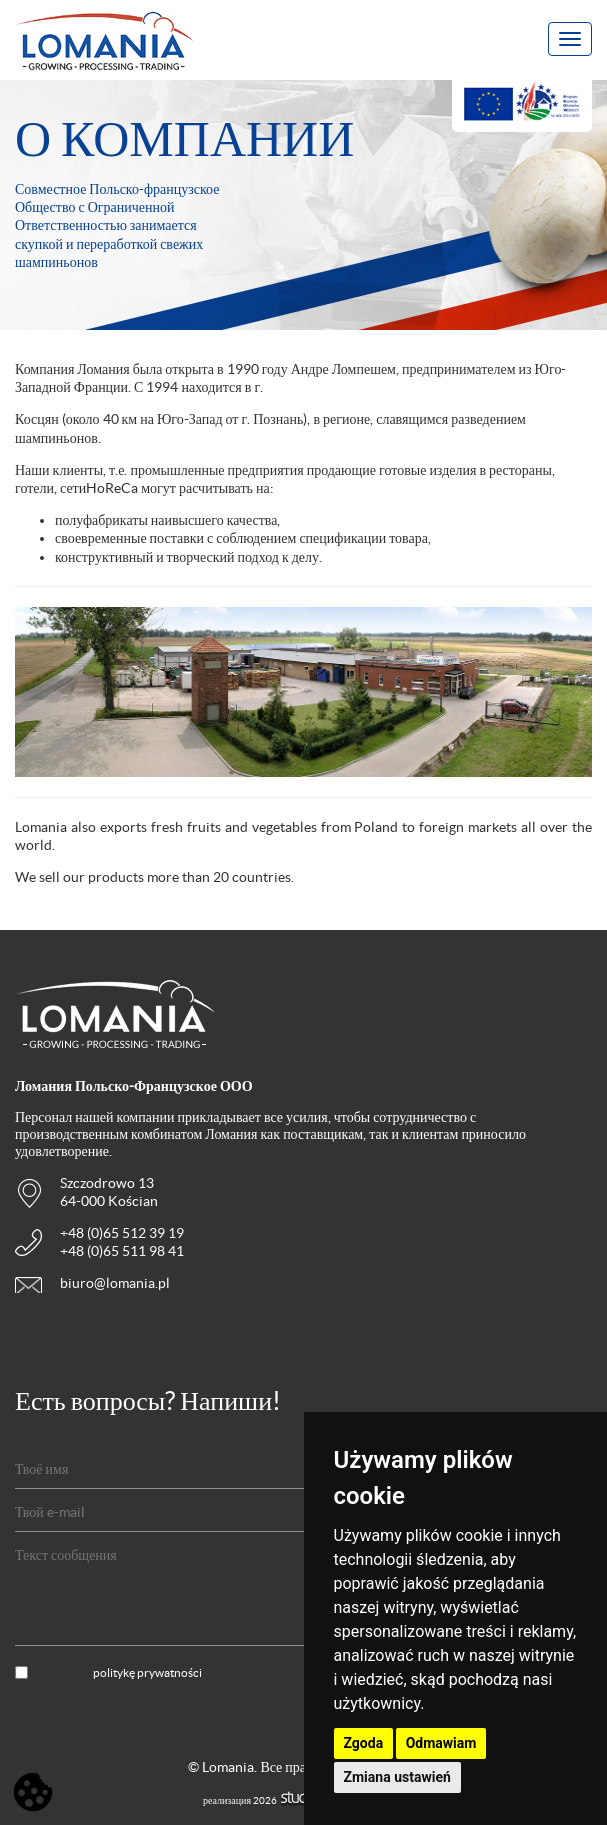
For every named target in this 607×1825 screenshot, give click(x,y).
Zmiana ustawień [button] (397, 1777)
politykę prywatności (147, 1672)
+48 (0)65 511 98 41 (122, 1251)
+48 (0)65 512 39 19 (122, 1233)
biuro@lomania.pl (115, 1283)
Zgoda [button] (364, 1743)
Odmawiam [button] (441, 1743)
